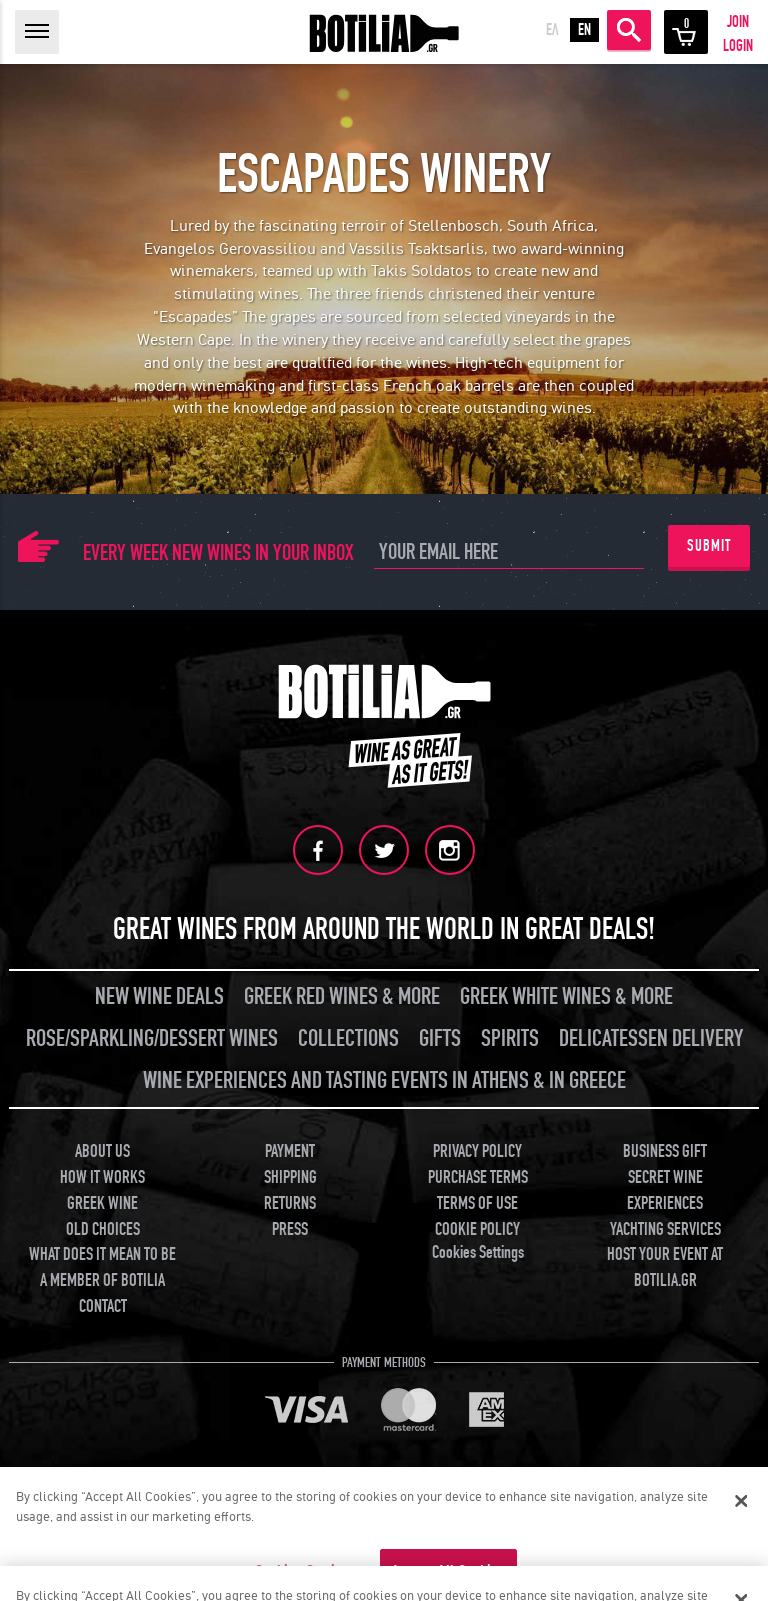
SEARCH (629, 30)
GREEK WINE (102, 1202)
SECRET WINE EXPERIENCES (665, 1190)
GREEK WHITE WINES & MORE (566, 996)
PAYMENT (290, 1151)
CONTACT (103, 1305)
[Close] (741, 1501)
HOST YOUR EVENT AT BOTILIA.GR (665, 1267)
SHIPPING (290, 1177)
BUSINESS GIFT (665, 1151)
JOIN (738, 22)
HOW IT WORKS (102, 1177)
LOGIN (738, 46)
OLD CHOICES (103, 1228)
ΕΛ (552, 30)
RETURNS (290, 1202)
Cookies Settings (478, 1252)
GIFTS (440, 1038)
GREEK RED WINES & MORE (342, 996)
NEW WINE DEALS (159, 996)
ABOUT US (102, 1151)
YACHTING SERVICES (665, 1228)
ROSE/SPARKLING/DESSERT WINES (152, 1038)
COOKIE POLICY (477, 1228)
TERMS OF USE (477, 1202)
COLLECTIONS (348, 1038)
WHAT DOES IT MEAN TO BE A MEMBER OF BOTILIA (102, 1267)
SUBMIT (709, 546)
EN (584, 30)
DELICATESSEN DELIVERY (651, 1038)
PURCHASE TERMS (478, 1177)
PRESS (290, 1228)
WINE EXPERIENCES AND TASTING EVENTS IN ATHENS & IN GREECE (384, 1080)
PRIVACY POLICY (477, 1151)
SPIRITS (510, 1038)
